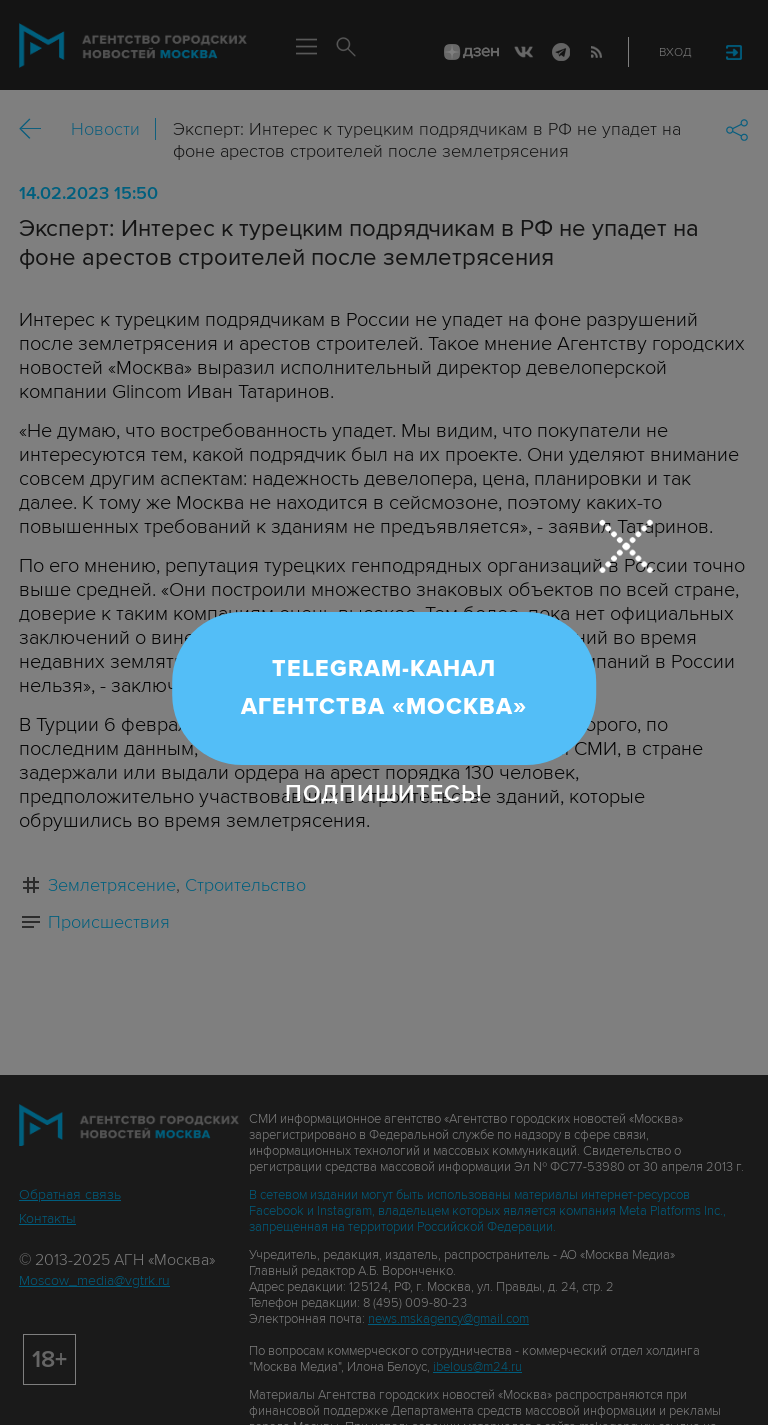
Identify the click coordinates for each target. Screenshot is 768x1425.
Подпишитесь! (384, 794)
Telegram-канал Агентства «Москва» (384, 688)
